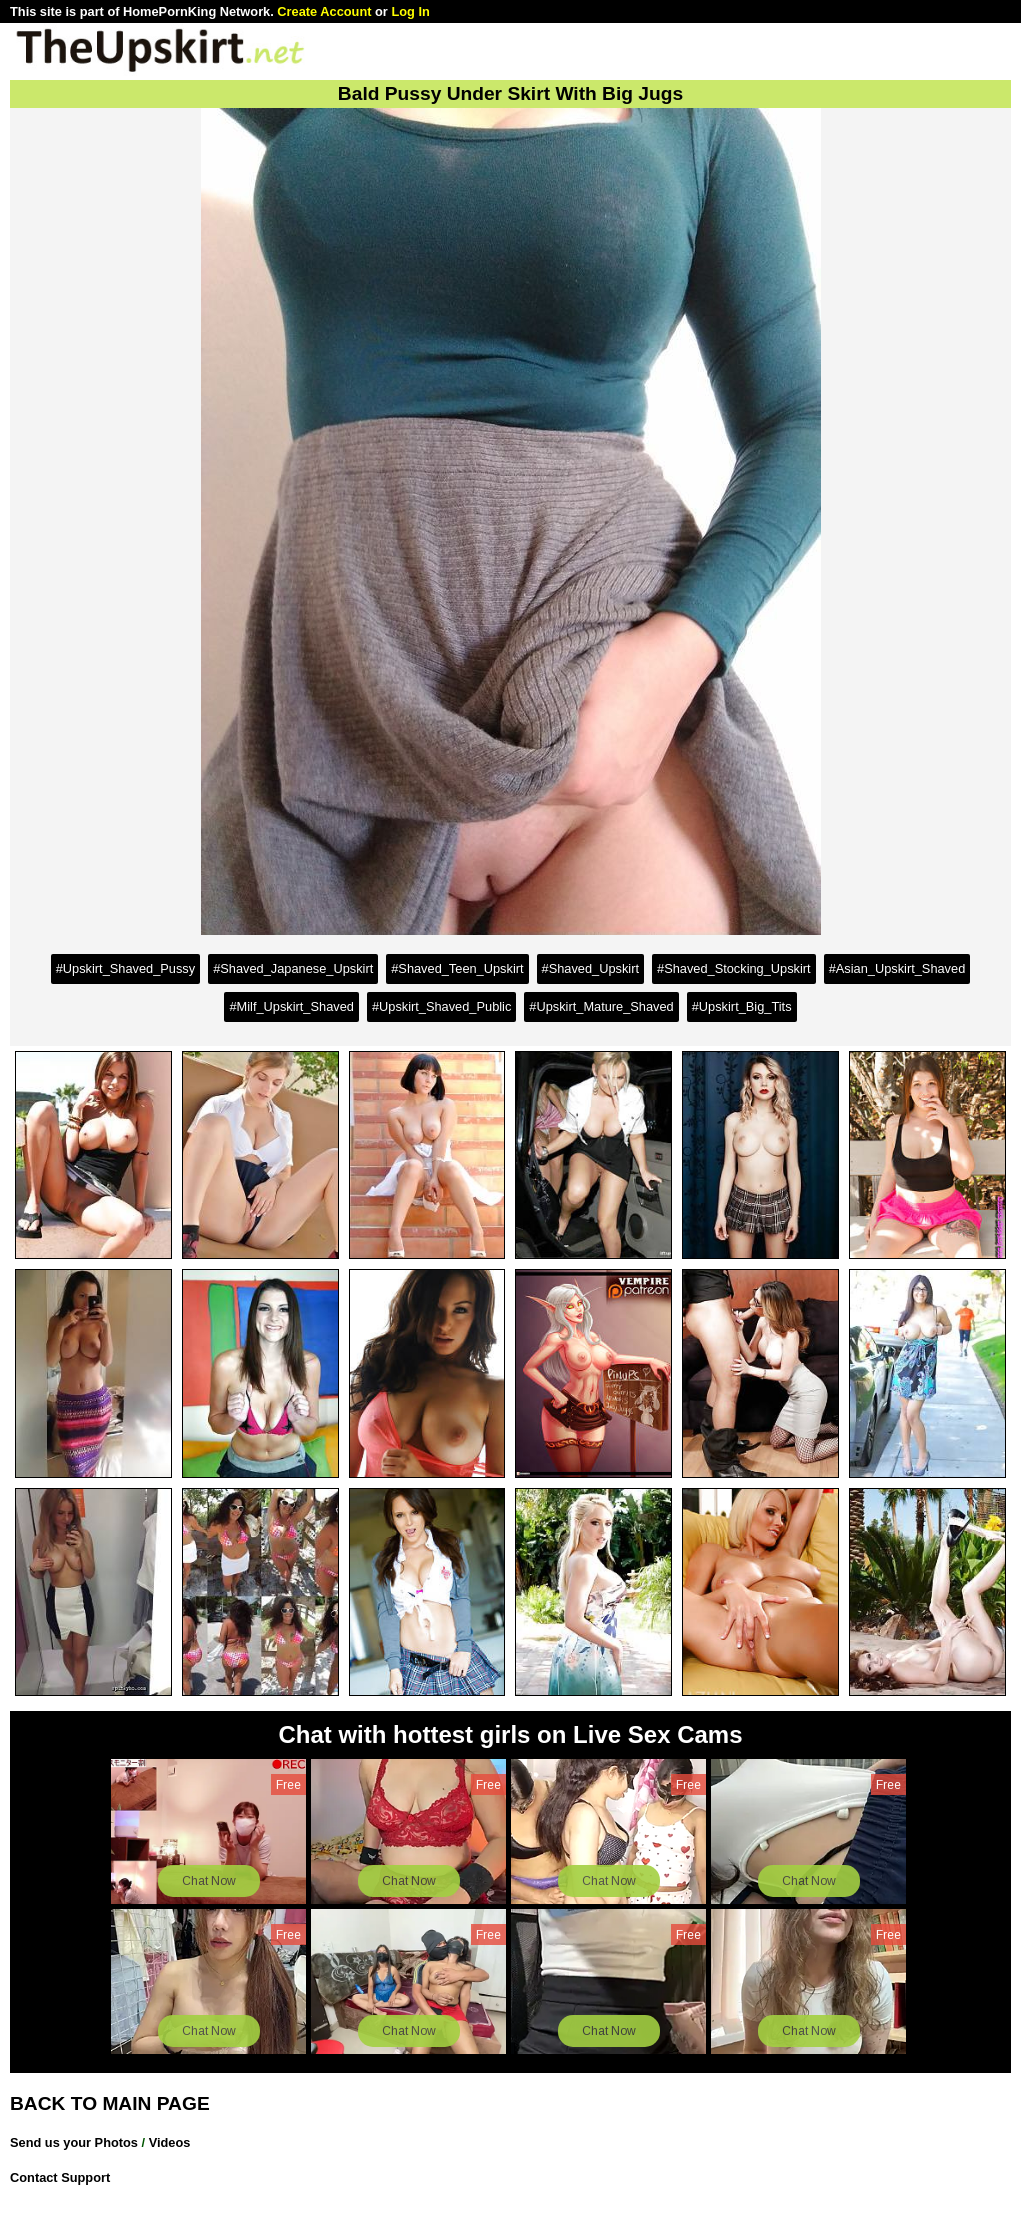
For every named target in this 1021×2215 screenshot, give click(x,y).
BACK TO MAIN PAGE (110, 2103)
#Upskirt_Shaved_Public (441, 1006)
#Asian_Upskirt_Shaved (897, 968)
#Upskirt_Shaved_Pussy (125, 968)
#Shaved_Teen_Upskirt (457, 968)
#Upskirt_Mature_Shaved (601, 1006)
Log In (410, 11)
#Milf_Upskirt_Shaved (291, 1006)
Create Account (324, 11)
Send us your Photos (74, 2142)
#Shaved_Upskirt (590, 968)
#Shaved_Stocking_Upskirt (734, 968)
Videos (170, 2142)
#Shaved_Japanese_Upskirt (293, 968)
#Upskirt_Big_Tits (742, 1006)
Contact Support (60, 2177)
